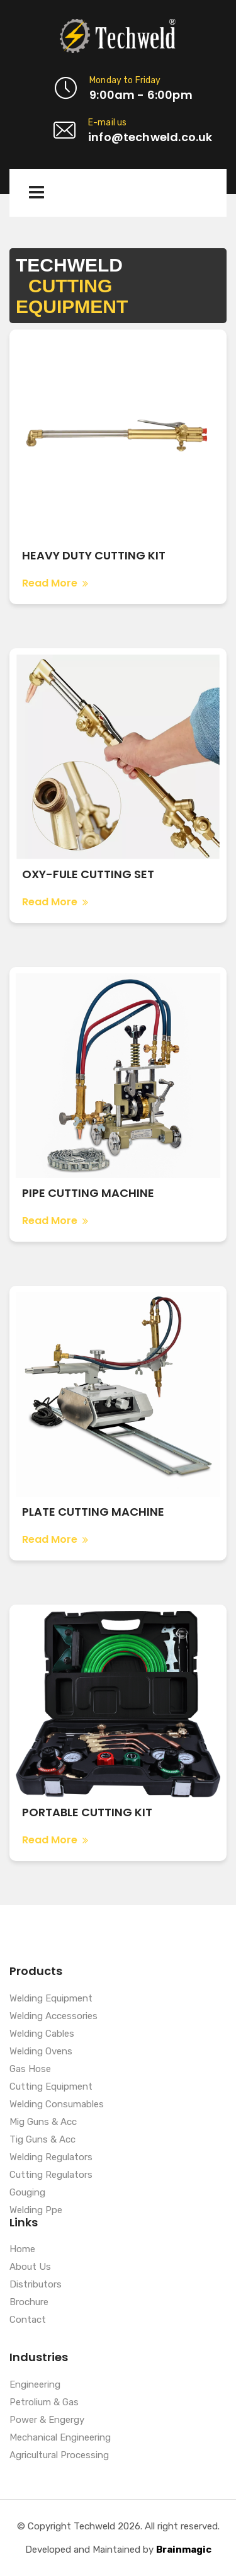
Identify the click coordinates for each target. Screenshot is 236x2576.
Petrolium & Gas (44, 2403)
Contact (27, 2320)
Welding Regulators (51, 2158)
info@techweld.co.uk (150, 137)
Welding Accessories (53, 2017)
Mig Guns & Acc (43, 2122)
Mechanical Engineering (60, 2438)
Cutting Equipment (51, 2087)
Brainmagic (183, 2549)
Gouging (27, 2193)
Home (22, 2250)
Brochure (28, 2303)
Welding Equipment (51, 1999)
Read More (55, 583)
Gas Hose (30, 2069)
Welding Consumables (56, 2105)
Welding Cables (41, 2034)
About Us (30, 2267)
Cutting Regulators (51, 2175)
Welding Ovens (40, 2052)
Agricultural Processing (59, 2456)
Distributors (35, 2285)
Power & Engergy (46, 2420)
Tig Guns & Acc (42, 2140)
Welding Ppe (35, 2211)
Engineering (34, 2385)
